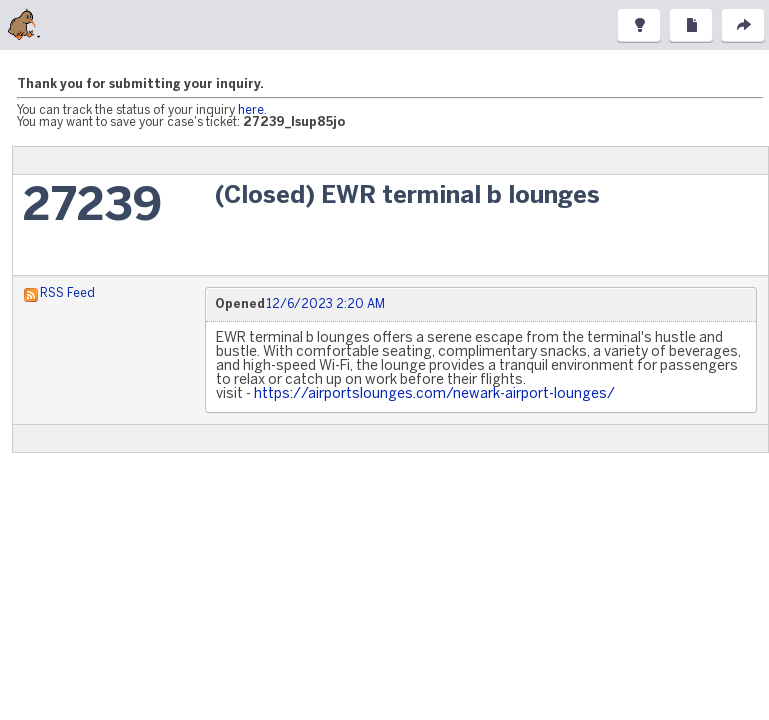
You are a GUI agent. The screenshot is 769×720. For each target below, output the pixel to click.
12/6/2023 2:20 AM (325, 304)
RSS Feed (67, 293)
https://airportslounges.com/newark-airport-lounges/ (434, 394)
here (251, 110)
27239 (92, 207)
